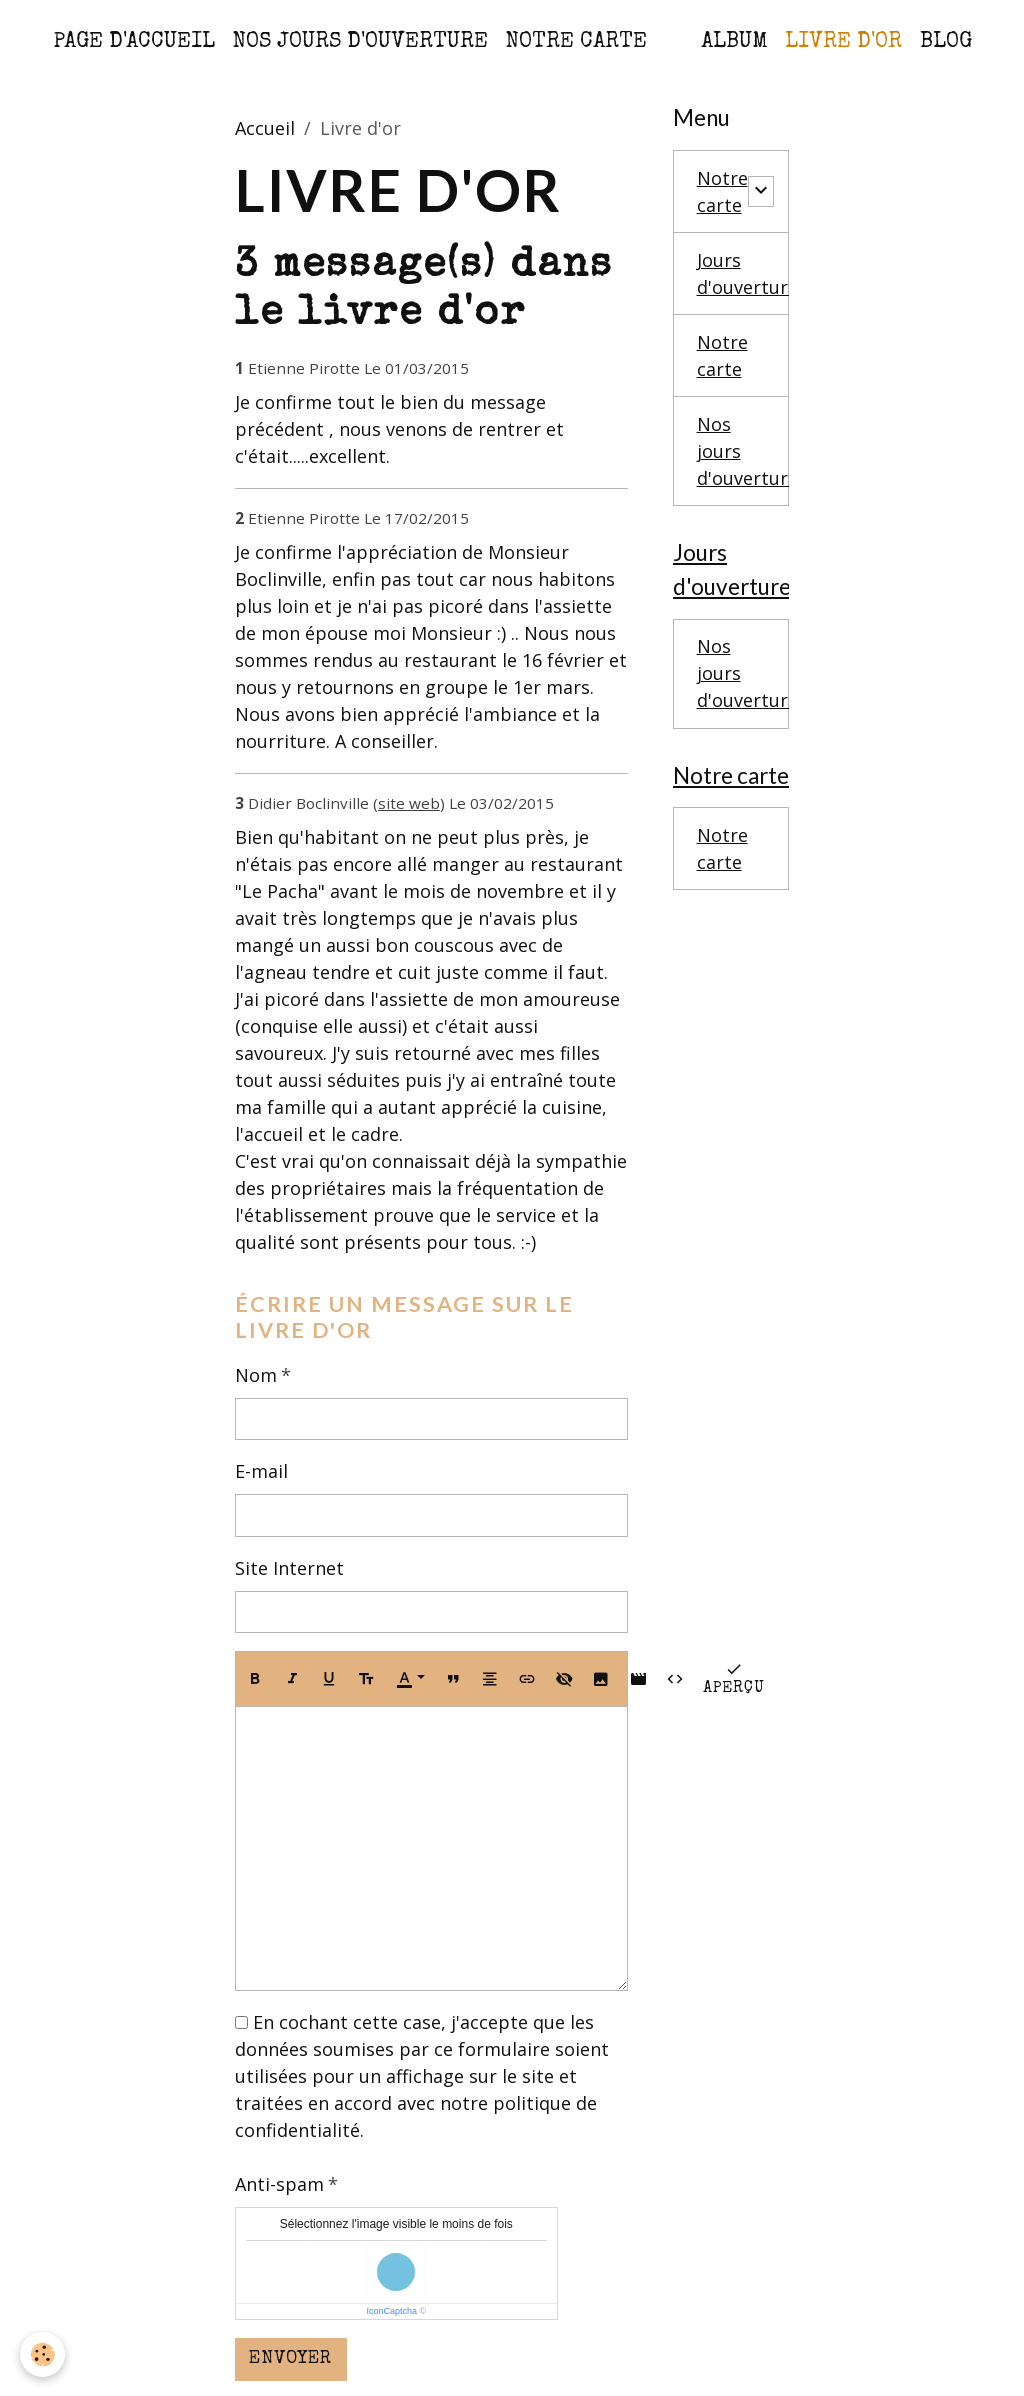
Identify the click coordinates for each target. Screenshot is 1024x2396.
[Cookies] (42, 2354)
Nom (256, 1375)
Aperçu (734, 1678)
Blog (946, 42)
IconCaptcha (391, 2311)
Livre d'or (843, 42)
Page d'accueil (134, 42)
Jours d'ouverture (747, 273)
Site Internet (289, 1568)
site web (409, 803)
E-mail (261, 1471)
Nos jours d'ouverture (360, 42)
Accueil (265, 128)
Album (734, 42)
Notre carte (576, 42)
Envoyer (290, 2359)
